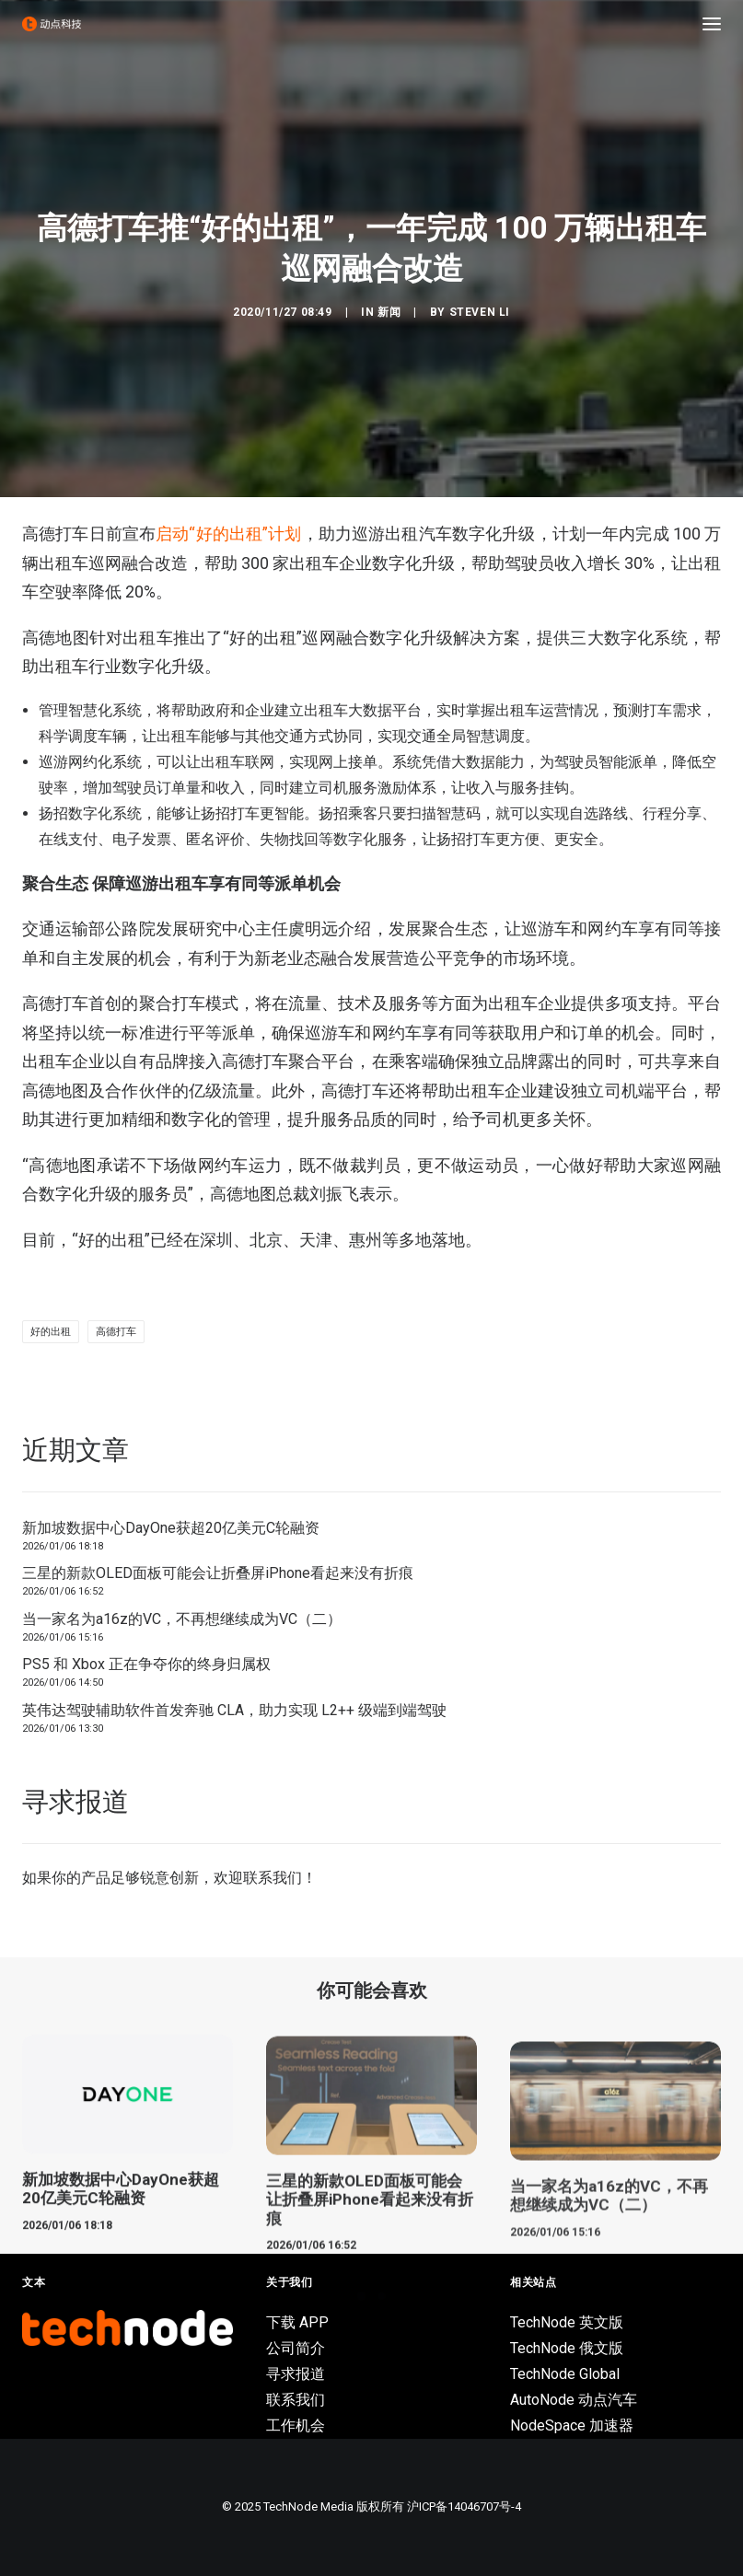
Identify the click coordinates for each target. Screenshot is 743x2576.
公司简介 (295, 2348)
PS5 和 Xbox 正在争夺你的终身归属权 (146, 1664)
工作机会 (295, 2425)
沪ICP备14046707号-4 (464, 2506)
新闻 (389, 312)
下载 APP (297, 2322)
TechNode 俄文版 (566, 2348)
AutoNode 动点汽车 (573, 2399)
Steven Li (479, 312)
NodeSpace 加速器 (571, 2425)
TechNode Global (565, 2374)
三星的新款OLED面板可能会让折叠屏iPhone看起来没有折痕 (217, 1573)
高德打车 (116, 1332)
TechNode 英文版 (566, 2322)
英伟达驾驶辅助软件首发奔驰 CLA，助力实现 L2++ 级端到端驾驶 (234, 1710)
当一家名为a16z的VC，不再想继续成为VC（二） (182, 1619)
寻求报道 (295, 2374)
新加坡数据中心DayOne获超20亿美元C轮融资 (170, 1528)
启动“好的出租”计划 (228, 533)
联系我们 (272, 1877)
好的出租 (50, 1332)
